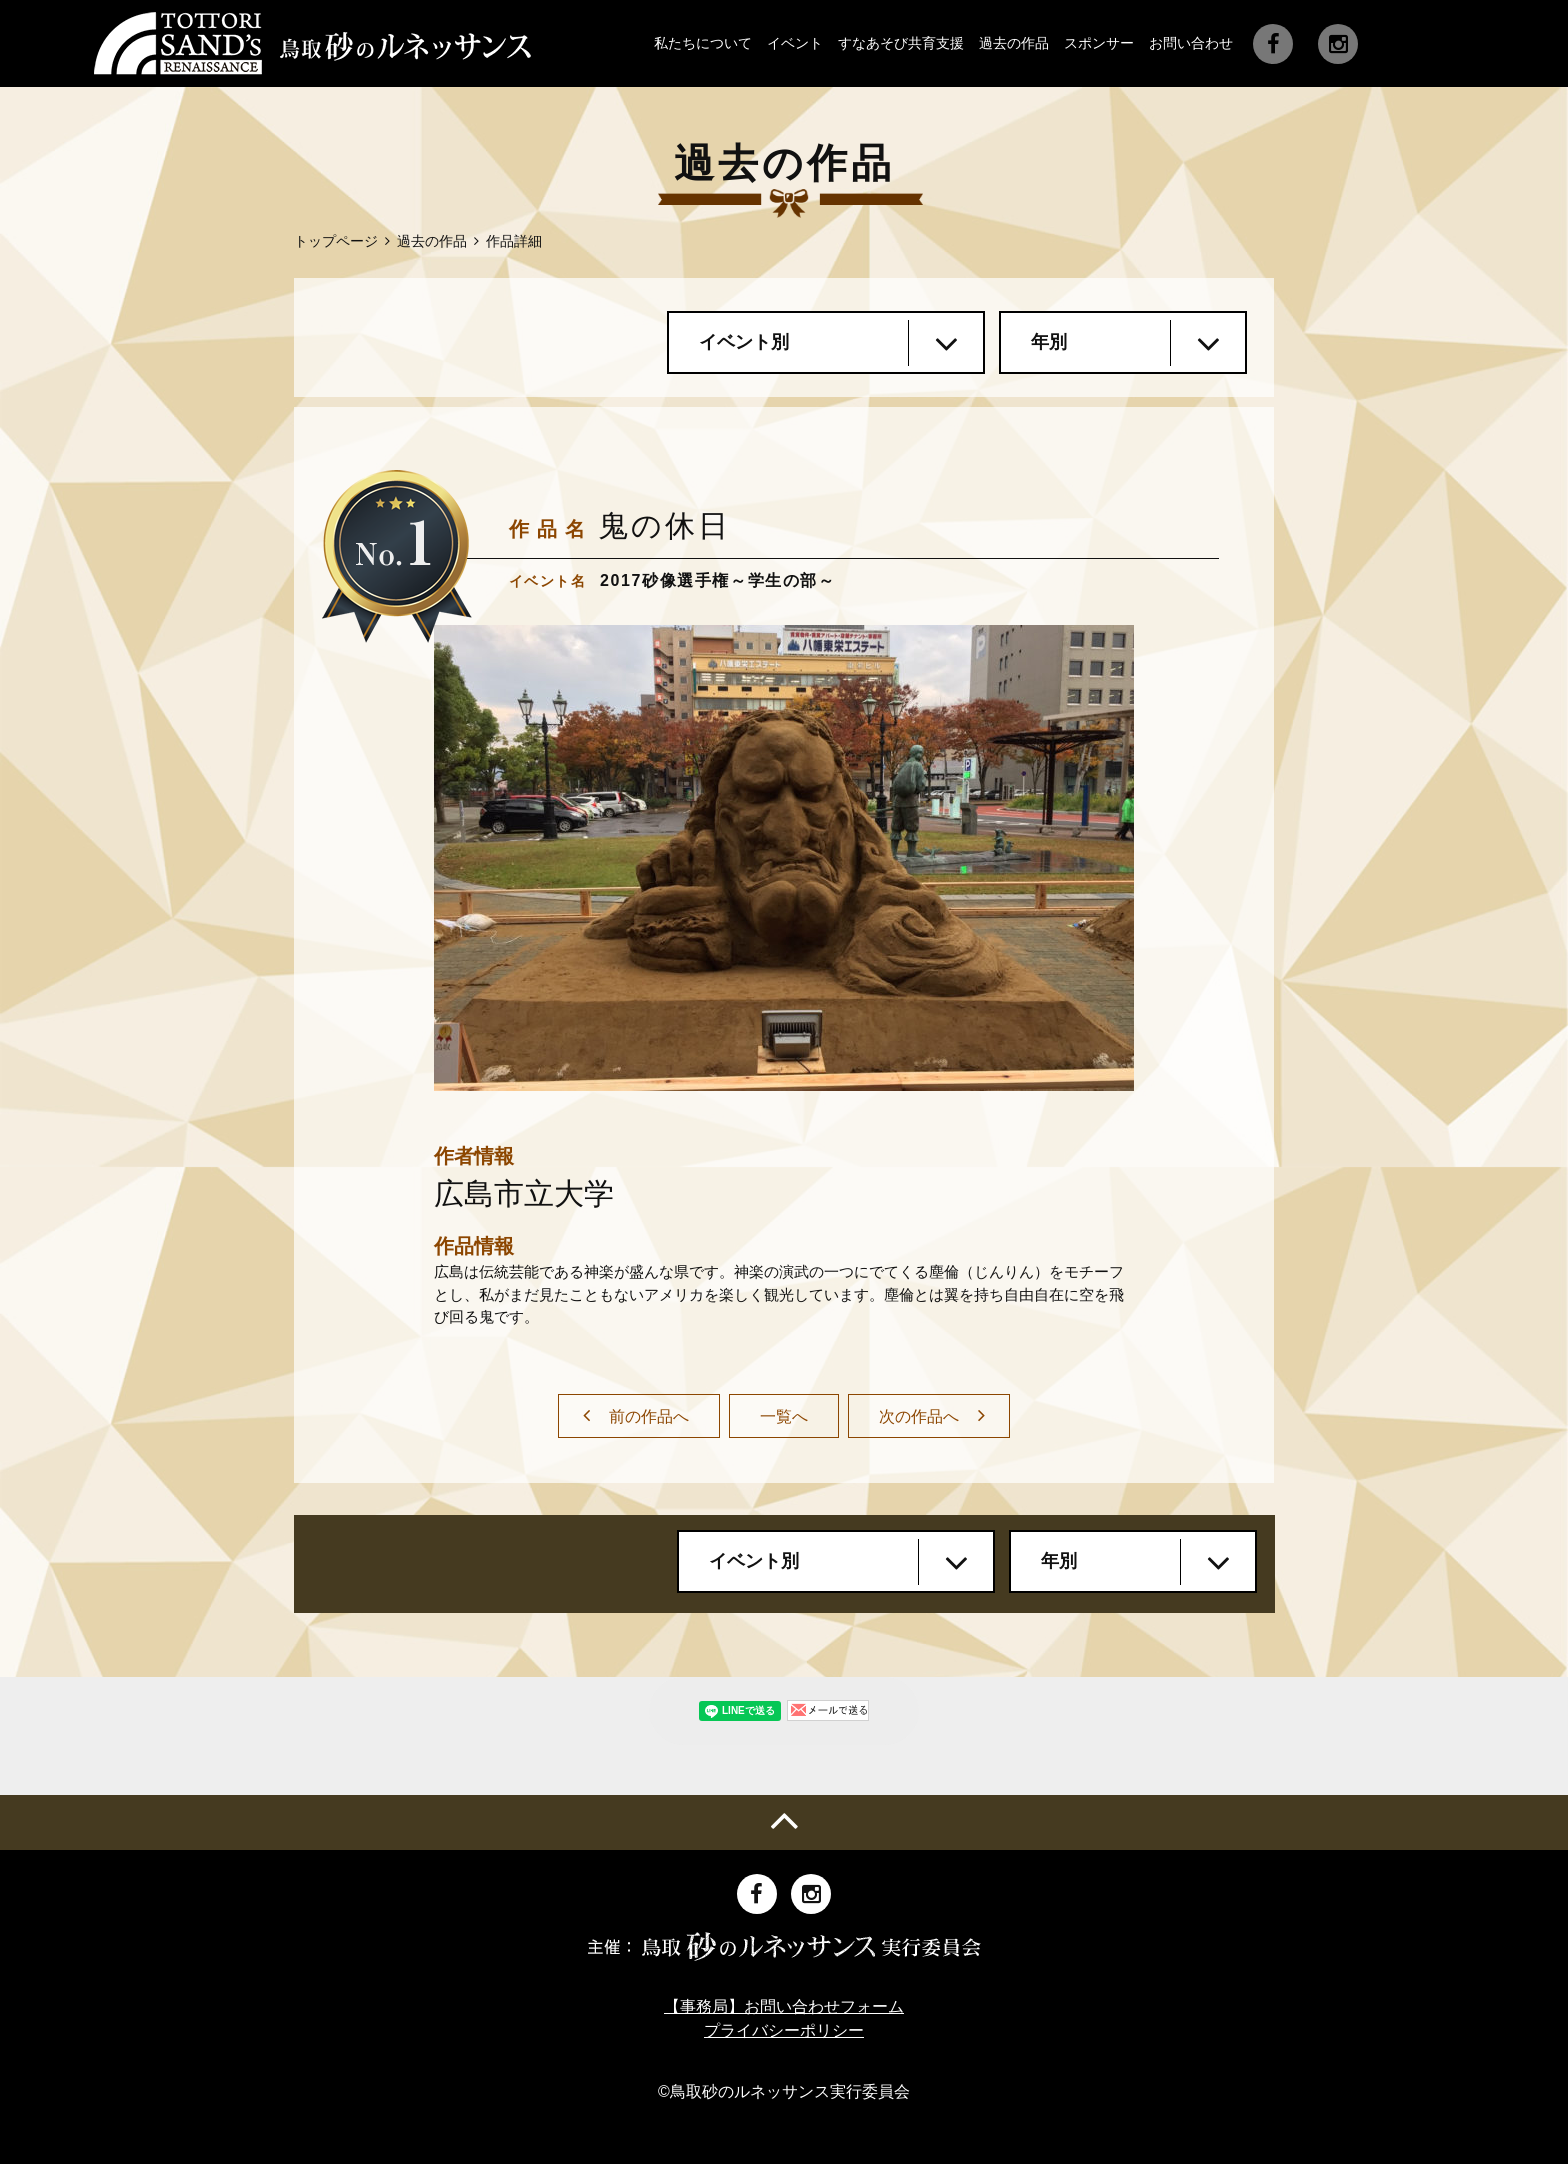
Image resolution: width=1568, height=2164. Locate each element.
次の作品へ (919, 1416)
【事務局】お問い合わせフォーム (784, 2006)
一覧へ (784, 1416)
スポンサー (1099, 43)
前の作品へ (649, 1416)
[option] (784, 858)
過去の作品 (1014, 43)
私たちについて (703, 43)
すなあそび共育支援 (901, 43)
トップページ (336, 241)
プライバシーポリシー (784, 2030)
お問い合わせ (1191, 43)
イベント (795, 43)
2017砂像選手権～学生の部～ (718, 580)
